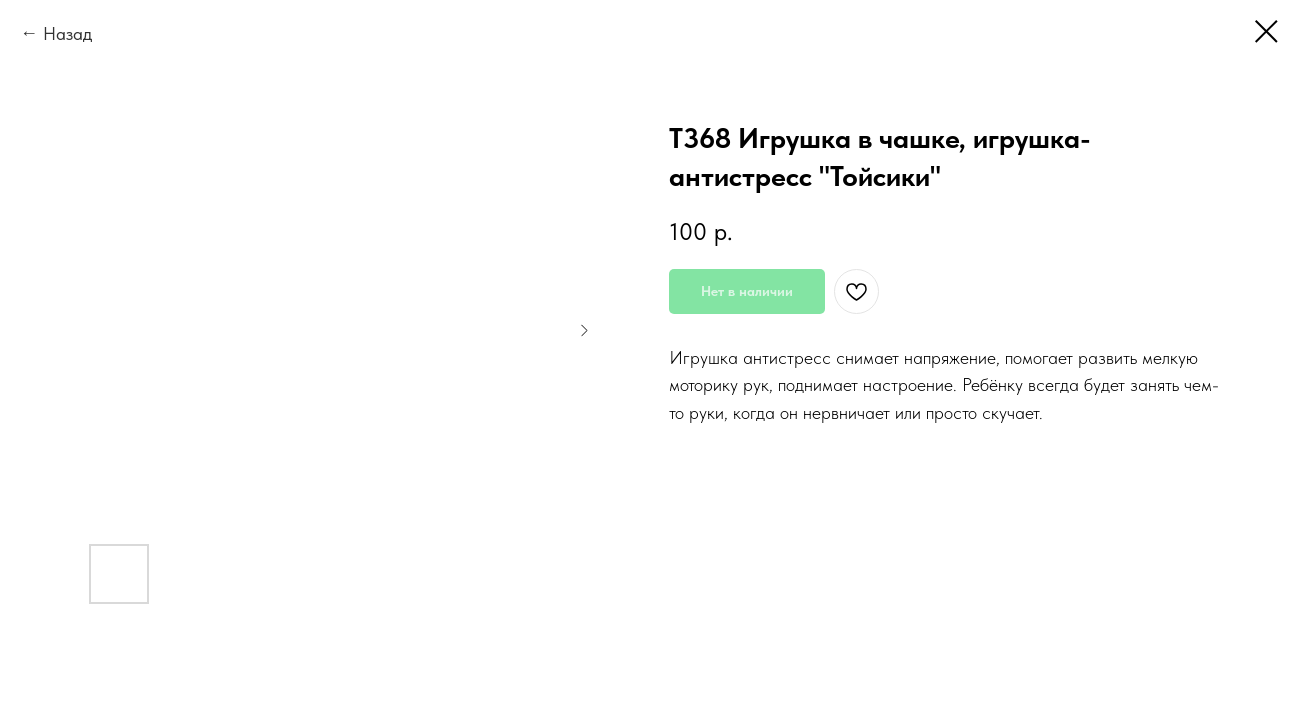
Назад (67, 33)
